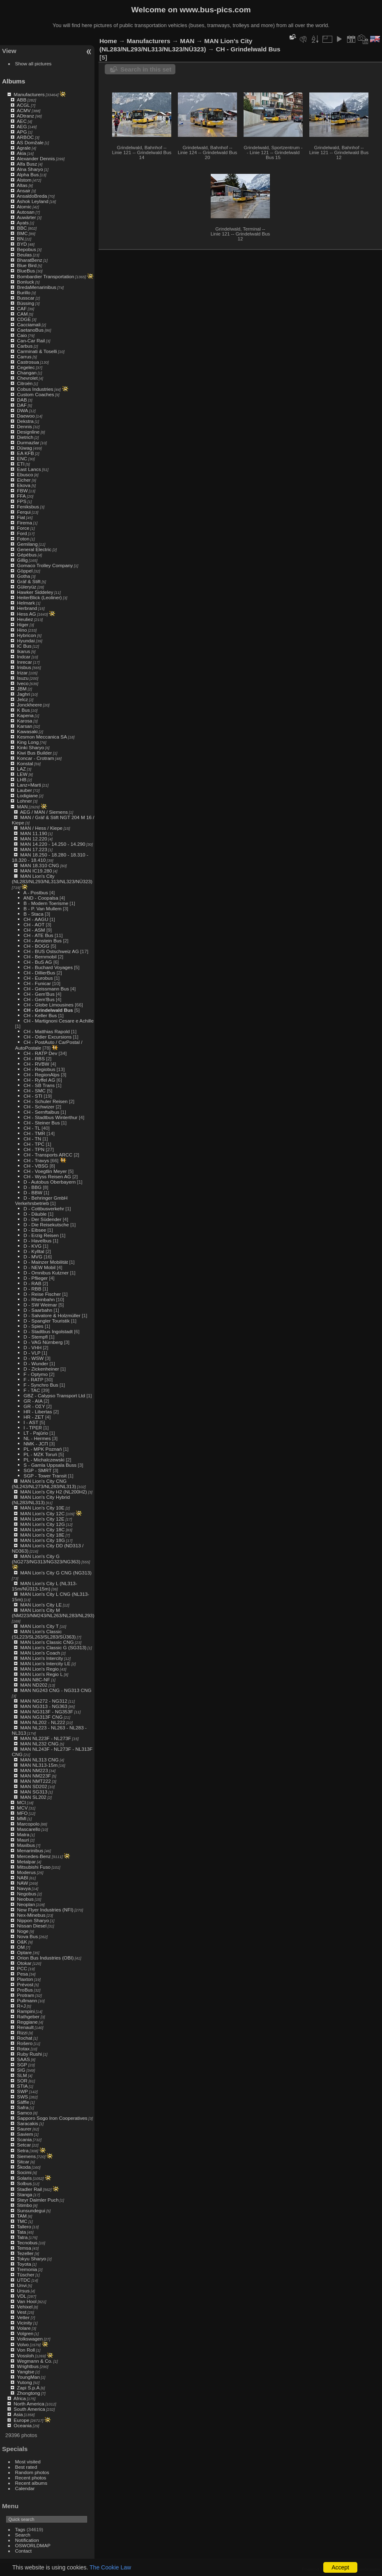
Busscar (26, 297)
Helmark (26, 602)
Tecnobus (27, 2242)
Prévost (25, 1984)
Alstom (24, 179)
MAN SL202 (33, 1797)
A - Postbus (35, 892)
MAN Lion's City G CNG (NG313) (56, 1572)
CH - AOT (33, 924)
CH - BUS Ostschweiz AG (51, 951)
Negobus (26, 1893)
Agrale (24, 147)
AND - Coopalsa (40, 897)
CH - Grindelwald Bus (48, 1010)
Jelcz (22, 699)
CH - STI (32, 1096)
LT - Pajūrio (35, 1433)
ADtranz (26, 115)
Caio (22, 335)
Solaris (24, 2178)
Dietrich (25, 437)
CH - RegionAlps (41, 1074)
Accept (340, 2567)
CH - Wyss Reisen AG (47, 1176)
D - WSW (33, 1358)
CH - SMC (34, 1090)
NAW (22, 1883)
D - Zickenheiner (41, 1368)
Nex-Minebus (31, 1915)
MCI (21, 1802)
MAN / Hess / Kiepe (41, 828)
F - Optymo (35, 1374)
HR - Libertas (37, 1411)
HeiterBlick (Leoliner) (39, 597)
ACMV (24, 110)
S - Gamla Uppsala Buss (49, 1465)
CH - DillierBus (39, 972)
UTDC (23, 2280)
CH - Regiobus (39, 1069)
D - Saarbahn (37, 1310)
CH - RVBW (36, 1063)
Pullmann (27, 2000)
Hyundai (26, 640)
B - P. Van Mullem (42, 908)
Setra (22, 2150)
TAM (22, 2215)
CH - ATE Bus (38, 935)
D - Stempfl (35, 1336)
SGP (22, 2064)
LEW (22, 774)
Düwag (24, 447)
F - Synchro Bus (40, 1384)
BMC (22, 233)
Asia (18, 2414)
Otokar (24, 1963)
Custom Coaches (35, 394)
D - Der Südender (42, 1219)
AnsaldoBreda (32, 196)
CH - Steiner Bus (41, 1122)
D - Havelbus (37, 1240)
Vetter (23, 2317)
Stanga (24, 2194)
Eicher (23, 479)
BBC (22, 228)
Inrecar (24, 662)
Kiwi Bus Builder (34, 752)
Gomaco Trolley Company (45, 565)
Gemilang (27, 544)
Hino (22, 629)
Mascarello (28, 1829)
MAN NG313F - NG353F (46, 1711)
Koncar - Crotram (35, 758)
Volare (23, 2328)
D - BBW (32, 1192)
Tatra (22, 2237)
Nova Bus (27, 1936)
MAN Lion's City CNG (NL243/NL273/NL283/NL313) (44, 1483)
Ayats (23, 222)
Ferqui (23, 512)
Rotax (23, 2048)
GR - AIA (32, 1400)
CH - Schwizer (38, 1106)
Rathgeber (28, 2016)
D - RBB (32, 1288)
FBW (22, 490)
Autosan (26, 212)
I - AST (30, 1422)
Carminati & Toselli (37, 351)
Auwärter (26, 217)
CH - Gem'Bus (38, 994)
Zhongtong (28, 2393)
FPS (21, 501)
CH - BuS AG (37, 962)
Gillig (22, 560)
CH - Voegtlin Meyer (45, 1171)
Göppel (24, 570)
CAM (22, 313)
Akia (21, 153)
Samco (24, 2112)
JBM (22, 688)
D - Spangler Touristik (46, 1320)
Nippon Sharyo (33, 1920)
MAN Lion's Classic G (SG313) (53, 1647)
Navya (23, 1888)
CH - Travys (36, 1160)
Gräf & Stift (29, 581)
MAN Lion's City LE (41, 1604)
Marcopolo (28, 1823)
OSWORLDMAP (33, 2545)
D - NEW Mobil (39, 1267)
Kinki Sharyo (30, 747)
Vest (21, 2312)
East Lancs (29, 469)
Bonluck (25, 281)
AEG (22, 126)
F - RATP (33, 1379)
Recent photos (30, 2477)
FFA (21, 496)
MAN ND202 (33, 1684)
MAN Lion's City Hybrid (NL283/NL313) (41, 1499)
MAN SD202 (33, 1786)
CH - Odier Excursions (47, 1036)
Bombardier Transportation (45, 276)
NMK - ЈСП (35, 1443)
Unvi (22, 2285)
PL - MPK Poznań (42, 1449)
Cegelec (26, 367)
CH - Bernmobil (39, 956)
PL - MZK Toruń (40, 1454)
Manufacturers (29, 94)
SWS (22, 2096)
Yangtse (25, 2371)
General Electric (34, 549)
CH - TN (32, 1138)
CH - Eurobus (38, 978)
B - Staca (33, 913)
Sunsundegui (31, 2210)
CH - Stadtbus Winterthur (50, 1117)
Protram (25, 1995)
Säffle (23, 2102)
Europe (21, 2420)
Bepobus (26, 249)
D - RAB (32, 1283)
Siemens (26, 2156)
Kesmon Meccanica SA (42, 736)
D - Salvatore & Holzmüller (52, 1315)
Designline (28, 431)
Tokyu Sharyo (31, 2258)
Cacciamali (29, 324)
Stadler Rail (29, 2189)
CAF (22, 308)
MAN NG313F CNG (41, 1717)
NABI (22, 1877)
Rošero (24, 2043)
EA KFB (25, 453)
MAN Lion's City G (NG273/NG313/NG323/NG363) (46, 1558)
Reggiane (27, 2021)
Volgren (25, 2333)
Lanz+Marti (29, 784)
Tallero (24, 2226)
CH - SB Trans (39, 1085)
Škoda (23, 2167)
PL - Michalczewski (43, 1459)
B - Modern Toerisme (45, 903)
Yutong (24, 2382)
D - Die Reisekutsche (46, 1224)
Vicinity (24, 2322)
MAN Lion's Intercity (41, 1658)
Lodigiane (27, 795)
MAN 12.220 (33, 838)
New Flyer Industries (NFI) (45, 1909)
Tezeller (25, 2253)
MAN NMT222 (35, 1781)
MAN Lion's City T (39, 1626)
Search (22, 2534)
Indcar (23, 656)
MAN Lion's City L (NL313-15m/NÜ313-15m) (44, 1586)
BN (20, 238)
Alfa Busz (27, 163)
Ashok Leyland (32, 201)
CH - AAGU (35, 919)
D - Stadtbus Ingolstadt (48, 1331)
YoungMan (28, 2377)
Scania (24, 2139)
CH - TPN (33, 1149)
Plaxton (25, 1979)
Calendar (25, 2488)
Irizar (22, 672)
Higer (22, 624)
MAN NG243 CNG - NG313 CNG (55, 1690)
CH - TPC (33, 1144)
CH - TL (31, 1128)
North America (29, 2403)
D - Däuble (34, 1213)
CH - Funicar (37, 983)
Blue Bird (27, 265)
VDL (21, 2296)
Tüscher (26, 2274)
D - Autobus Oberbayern (49, 1181)
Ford (22, 533)
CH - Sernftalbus (41, 1112)
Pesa (22, 1973)
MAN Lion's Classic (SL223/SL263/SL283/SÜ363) (44, 1634)
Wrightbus (28, 2366)
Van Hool (27, 2301)
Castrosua (28, 362)
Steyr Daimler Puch (37, 2199)
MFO (22, 1813)
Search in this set (145, 69)
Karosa (24, 720)
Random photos (32, 2472)
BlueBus (26, 270)
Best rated (26, 2467)
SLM (22, 2075)
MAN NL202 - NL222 (42, 1722)
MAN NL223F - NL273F (45, 1738)
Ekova (23, 485)
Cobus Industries (35, 389)
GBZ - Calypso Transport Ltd (54, 1395)
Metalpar (26, 1861)
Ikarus (23, 651)
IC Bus (24, 646)
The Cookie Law (110, 2567)
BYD (22, 244)
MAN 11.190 (33, 833)
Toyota (24, 2264)
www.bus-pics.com (215, 9)
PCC (22, 1968)
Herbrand (27, 608)
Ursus (23, 2290)
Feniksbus (28, 506)
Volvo (23, 2344)
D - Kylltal (33, 1251)
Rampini (26, 2011)
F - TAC (31, 1390)
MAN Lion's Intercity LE (45, 1663)
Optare (24, 1952)
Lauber (24, 790)
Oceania (23, 2425)
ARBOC (25, 137)
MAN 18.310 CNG (39, 865)
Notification (27, 2540)
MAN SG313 (33, 1791)
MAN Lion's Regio (39, 1668)
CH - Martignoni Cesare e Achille (58, 1020)
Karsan (24, 726)
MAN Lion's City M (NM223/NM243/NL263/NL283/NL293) (53, 1612)
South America (29, 2409)
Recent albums (31, 2483)
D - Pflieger (35, 1278)
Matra (23, 1834)
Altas (22, 185)
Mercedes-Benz (34, 1856)
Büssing (25, 303)
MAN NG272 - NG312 (43, 1700)
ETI (20, 463)
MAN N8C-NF (35, 1679)
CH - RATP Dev (40, 1053)
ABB (22, 99)
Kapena (25, 715)
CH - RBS (34, 1058)
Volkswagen (30, 2338)
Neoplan (26, 1904)
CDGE (24, 319)
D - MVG (32, 1256)
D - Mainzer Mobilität (45, 1262)
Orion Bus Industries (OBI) (45, 1957)
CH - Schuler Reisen (45, 1101)
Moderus (26, 1872)
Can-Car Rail (31, 340)
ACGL (23, 105)
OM (21, 1947)
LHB (21, 779)
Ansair (23, 190)
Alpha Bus (28, 174)
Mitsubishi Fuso (34, 1867)
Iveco (22, 683)
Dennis (24, 426)
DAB (22, 399)
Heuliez (25, 619)
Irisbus (24, 667)
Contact (23, 2550)
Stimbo (24, 2205)
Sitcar (23, 2161)
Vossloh (25, 2355)
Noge (22, 1931)
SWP (22, 2091)
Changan (27, 372)
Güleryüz (26, 586)
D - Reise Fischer (42, 1294)
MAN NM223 (34, 1770)
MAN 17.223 (33, 849)
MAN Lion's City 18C (42, 1529)
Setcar (24, 2144)
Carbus (24, 346)
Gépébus (27, 554)
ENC (22, 458)
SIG (21, 2070)
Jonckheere (29, 704)
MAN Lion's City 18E (42, 1534)
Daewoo (26, 415)
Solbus (24, 2183)
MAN (22, 806)
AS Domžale (30, 142)
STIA (22, 2086)
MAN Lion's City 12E (42, 1518)
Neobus (25, 1899)
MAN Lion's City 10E (42, 1507)
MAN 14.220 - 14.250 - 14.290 (52, 844)
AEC (22, 121)
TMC (22, 2221)
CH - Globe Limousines (48, 1004)
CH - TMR (34, 1133)
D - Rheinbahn (39, 1299)
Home (108, 40)
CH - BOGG (36, 946)
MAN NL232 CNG (39, 1743)
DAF (22, 405)
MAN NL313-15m (39, 1765)
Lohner (24, 800)
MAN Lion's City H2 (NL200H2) (53, 1491)
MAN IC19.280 (36, 870)
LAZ (21, 768)
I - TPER (32, 1427)
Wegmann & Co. (34, 2361)
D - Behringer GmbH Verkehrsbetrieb (41, 1200)
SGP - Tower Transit (45, 1475)
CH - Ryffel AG (39, 1080)
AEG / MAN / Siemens (44, 812)
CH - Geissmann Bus (46, 988)
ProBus (25, 1989)
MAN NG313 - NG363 (43, 1706)
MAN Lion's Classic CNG (47, 1642)
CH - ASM (34, 930)
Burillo (23, 292)
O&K (22, 1941)
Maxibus (26, 1845)
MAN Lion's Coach (40, 1652)
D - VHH (32, 1347)
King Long (28, 742)
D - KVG (32, 1246)
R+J (21, 2005)
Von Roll (26, 2349)
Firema (24, 522)
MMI (21, 1818)
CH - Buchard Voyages (48, 967)
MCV (22, 1807)
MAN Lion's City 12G (42, 1524)
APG (22, 131)
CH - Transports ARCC (47, 1154)
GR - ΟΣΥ (34, 1406)
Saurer (24, 2128)
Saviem (25, 2134)
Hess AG (26, 613)
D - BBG (32, 1187)
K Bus (23, 710)
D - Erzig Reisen (41, 1235)
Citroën (24, 383)
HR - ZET (33, 1417)
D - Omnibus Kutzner (46, 1272)
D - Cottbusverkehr (43, 1208)
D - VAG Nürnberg (42, 1342)
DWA (22, 410)
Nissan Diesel (31, 1925)
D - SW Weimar (40, 1304)
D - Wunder (35, 1363)
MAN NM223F (35, 1775)
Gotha (23, 576)
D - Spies (33, 1326)
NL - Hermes (37, 1438)
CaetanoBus (30, 329)
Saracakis (27, 2123)
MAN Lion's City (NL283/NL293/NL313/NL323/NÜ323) (52, 878)
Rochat (24, 2037)
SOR (22, 2080)
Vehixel (24, 2306)
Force (23, 528)
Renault (25, 2027)
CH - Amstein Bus (42, 940)
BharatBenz (29, 260)
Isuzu (22, 678)
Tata (21, 2231)
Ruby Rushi (29, 2054)
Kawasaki (27, 731)
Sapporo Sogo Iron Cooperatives (52, 2118)
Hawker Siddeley (35, 592)
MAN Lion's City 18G (42, 1540)
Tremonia (27, 2269)
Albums (13, 81)
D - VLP (31, 1352)
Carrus (24, 356)
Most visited (28, 2461)
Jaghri (23, 694)
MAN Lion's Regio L (41, 1674)
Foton (23, 538)
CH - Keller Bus (40, 1015)
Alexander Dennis (36, 158)
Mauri (23, 1839)
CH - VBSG (35, 1165)
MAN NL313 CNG (39, 1759)
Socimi (24, 2172)
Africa (20, 2398)
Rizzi (22, 2032)
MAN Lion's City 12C (42, 1513)
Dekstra (25, 421)
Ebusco (25, 474)
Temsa (24, 2248)
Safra (22, 2107)
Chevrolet (27, 378)
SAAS (23, 2059)
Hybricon (26, 635)
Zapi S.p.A (28, 2387)
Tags (20, 2529)
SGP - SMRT (37, 1470)
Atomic (24, 206)
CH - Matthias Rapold (46, 1031)
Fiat (21, 517)
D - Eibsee (34, 1230)
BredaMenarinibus (36, 287)
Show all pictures (33, 63)
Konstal (25, 763)
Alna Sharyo (30, 169)
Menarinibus (30, 1850)
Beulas (24, 254)
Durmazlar (28, 442)
